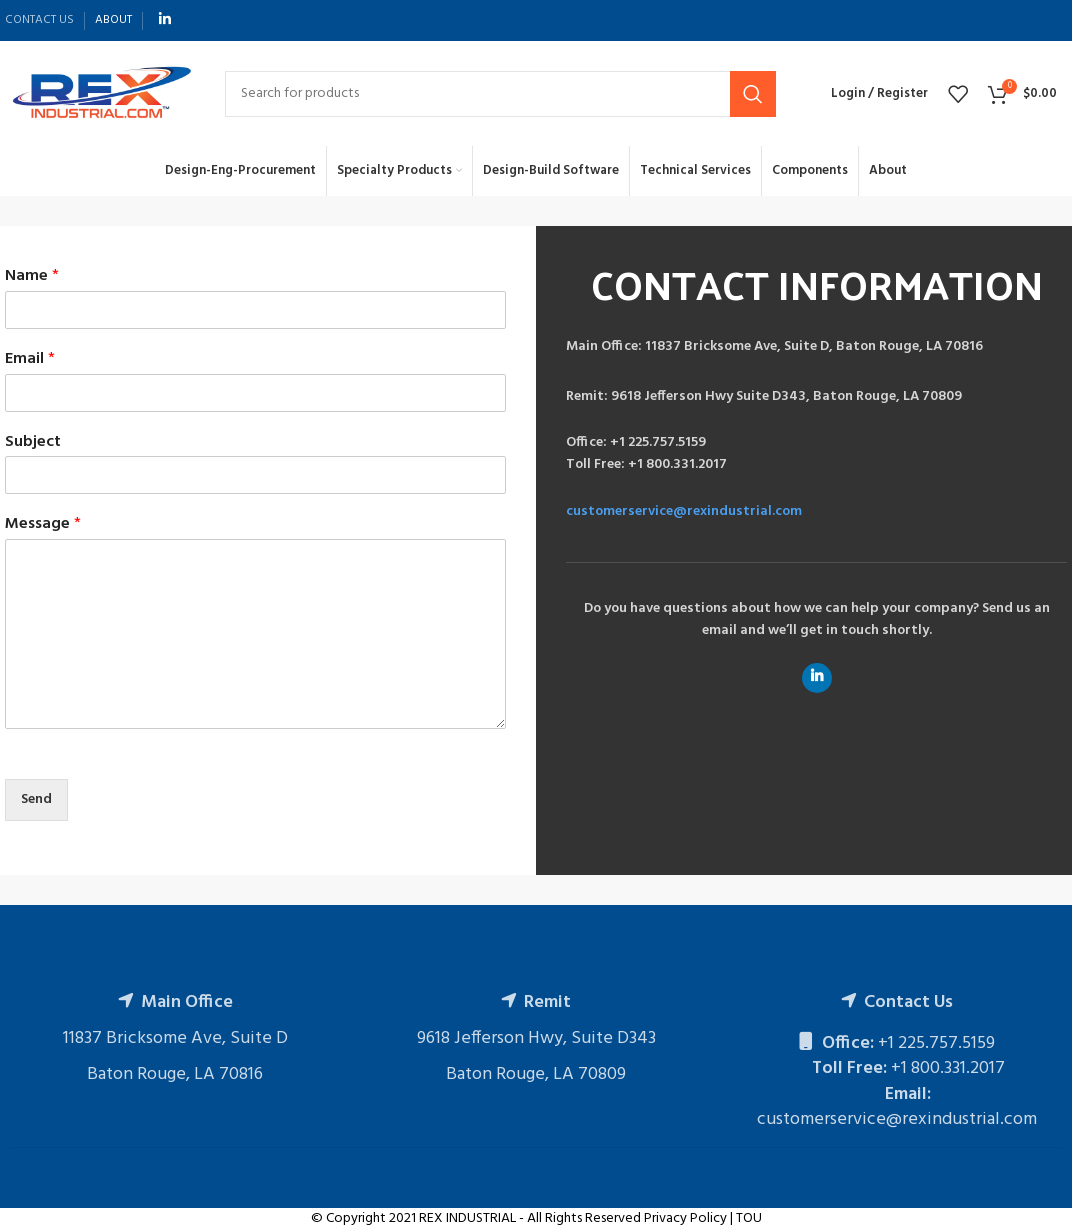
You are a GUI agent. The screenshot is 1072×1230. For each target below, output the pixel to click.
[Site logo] (100, 93)
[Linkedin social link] (165, 20)
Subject (33, 442)
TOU (749, 1218)
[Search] (500, 94)
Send (36, 799)
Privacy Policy (685, 1218)
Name (32, 276)
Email (30, 359)
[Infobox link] (816, 347)
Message (43, 524)
